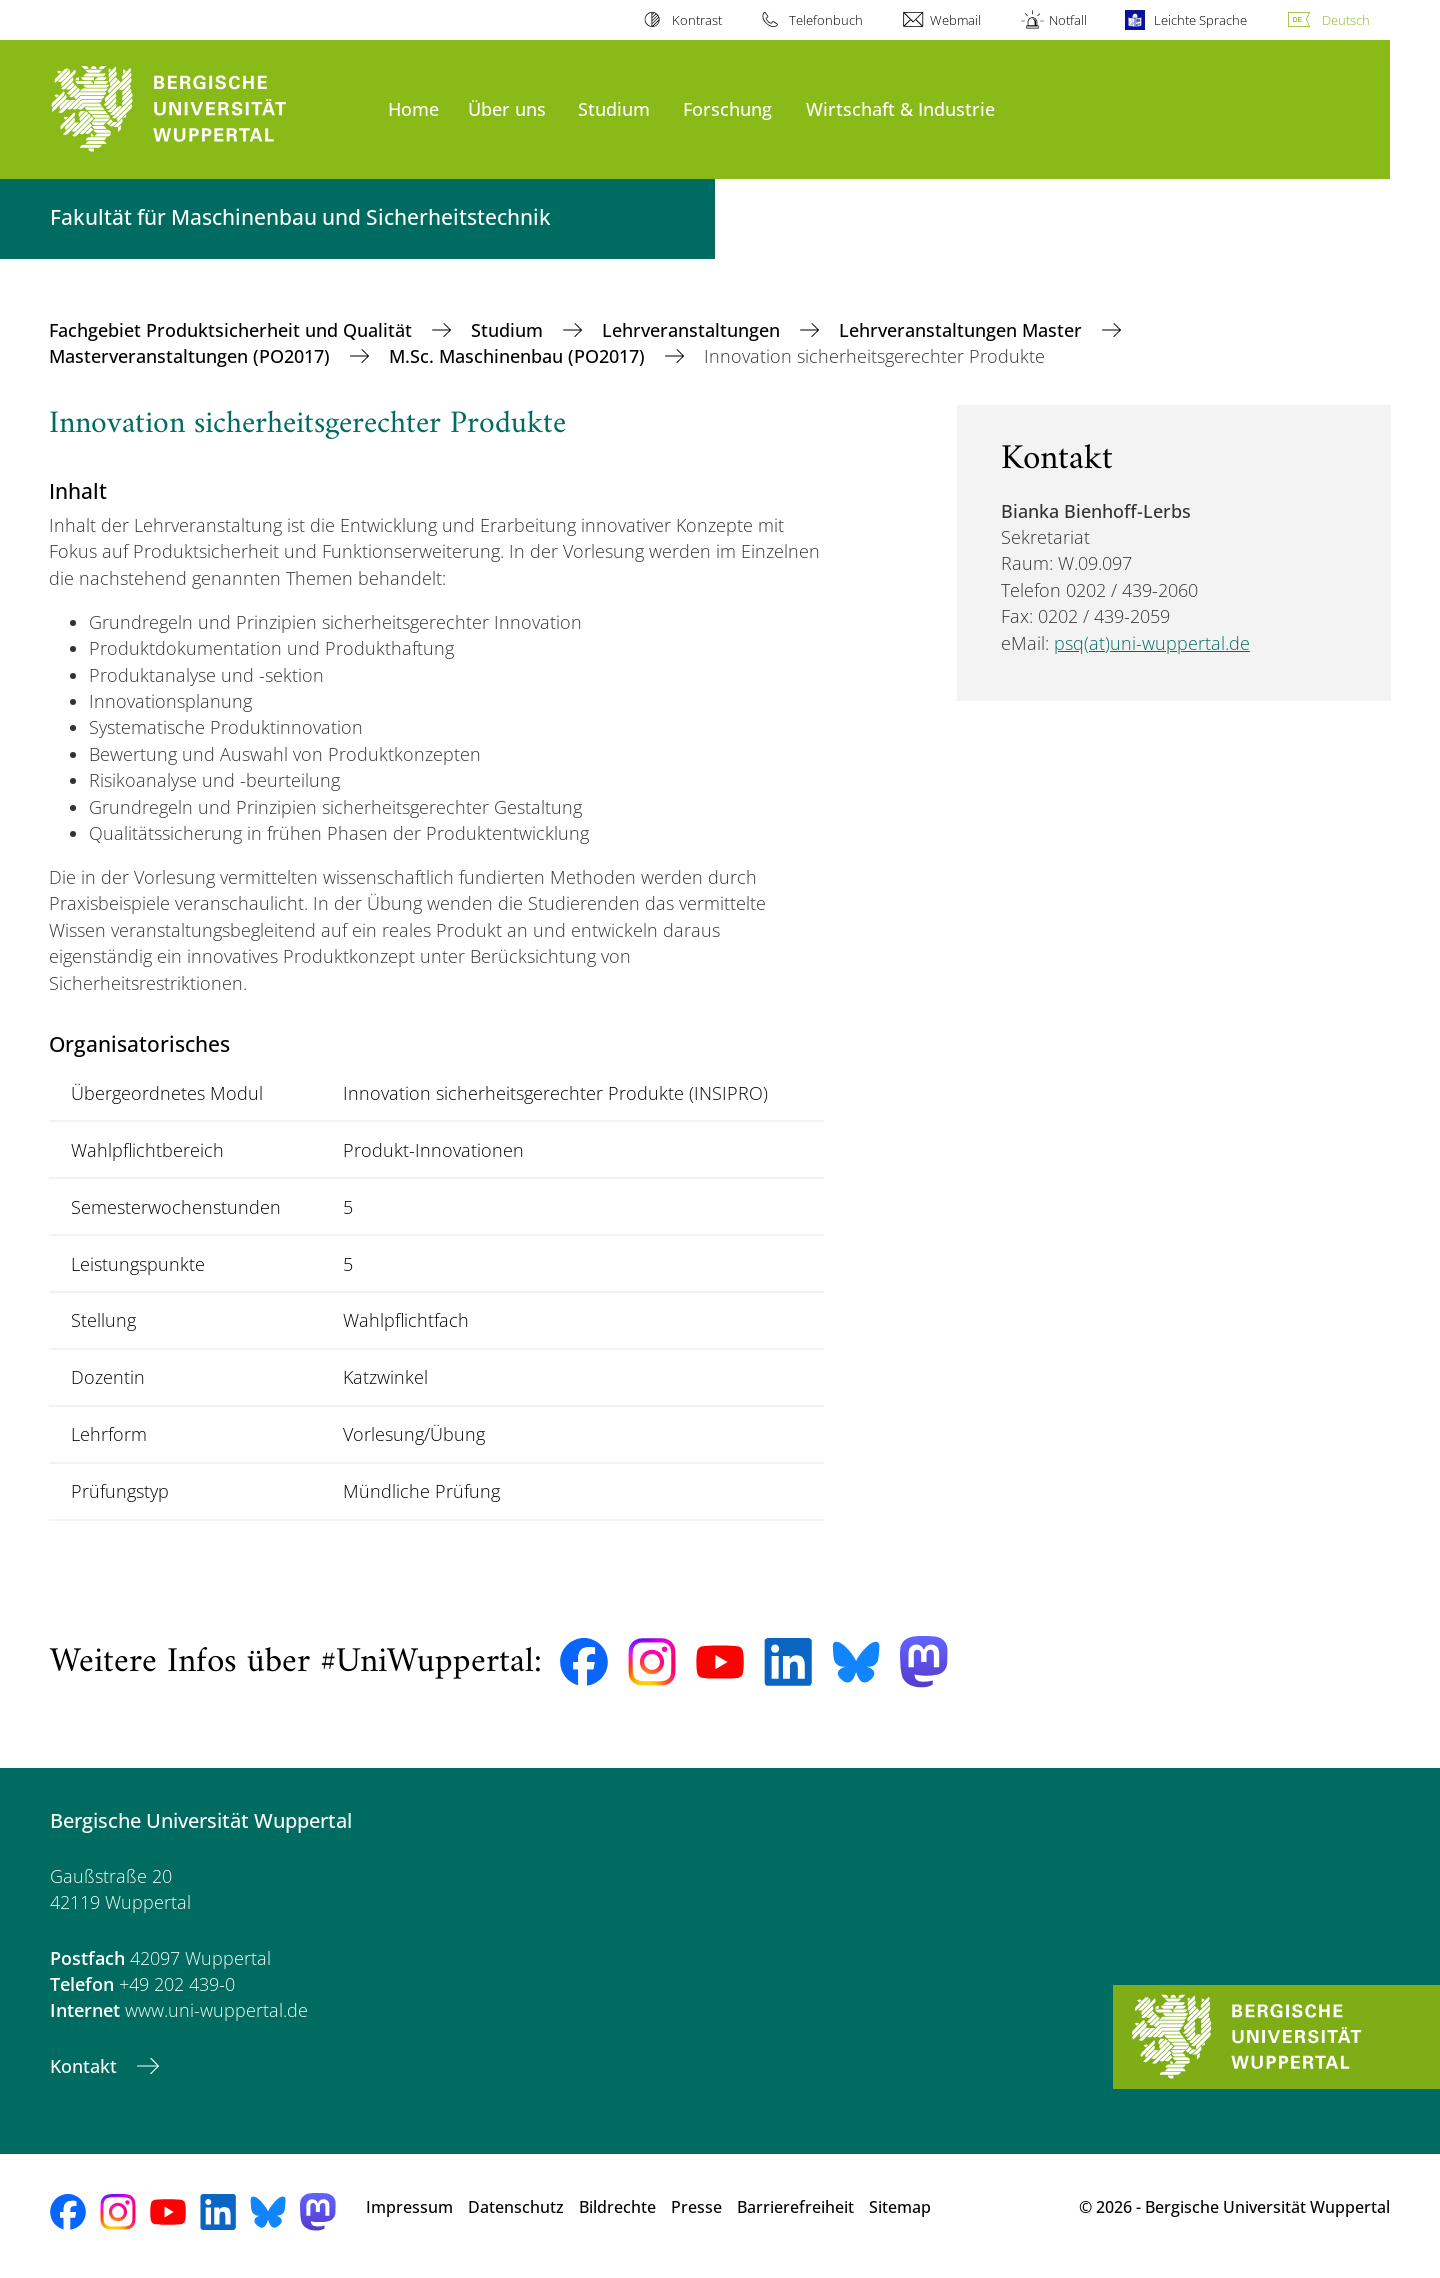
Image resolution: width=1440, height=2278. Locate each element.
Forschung (727, 108)
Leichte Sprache (1200, 20)
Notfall (1068, 20)
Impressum (409, 2207)
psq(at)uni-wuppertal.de (1152, 643)
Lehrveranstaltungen (693, 330)
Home (413, 108)
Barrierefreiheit (795, 2207)
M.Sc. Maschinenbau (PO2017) (519, 356)
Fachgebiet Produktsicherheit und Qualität (233, 330)
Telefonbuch (826, 20)
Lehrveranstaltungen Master (963, 330)
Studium (614, 108)
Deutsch (1346, 20)
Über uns (507, 108)
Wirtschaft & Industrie (900, 108)
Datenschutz (516, 2207)
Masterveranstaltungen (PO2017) (192, 356)
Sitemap (900, 2207)
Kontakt (86, 2066)
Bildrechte (617, 2207)
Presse (696, 2207)
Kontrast (697, 20)
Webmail (955, 20)
